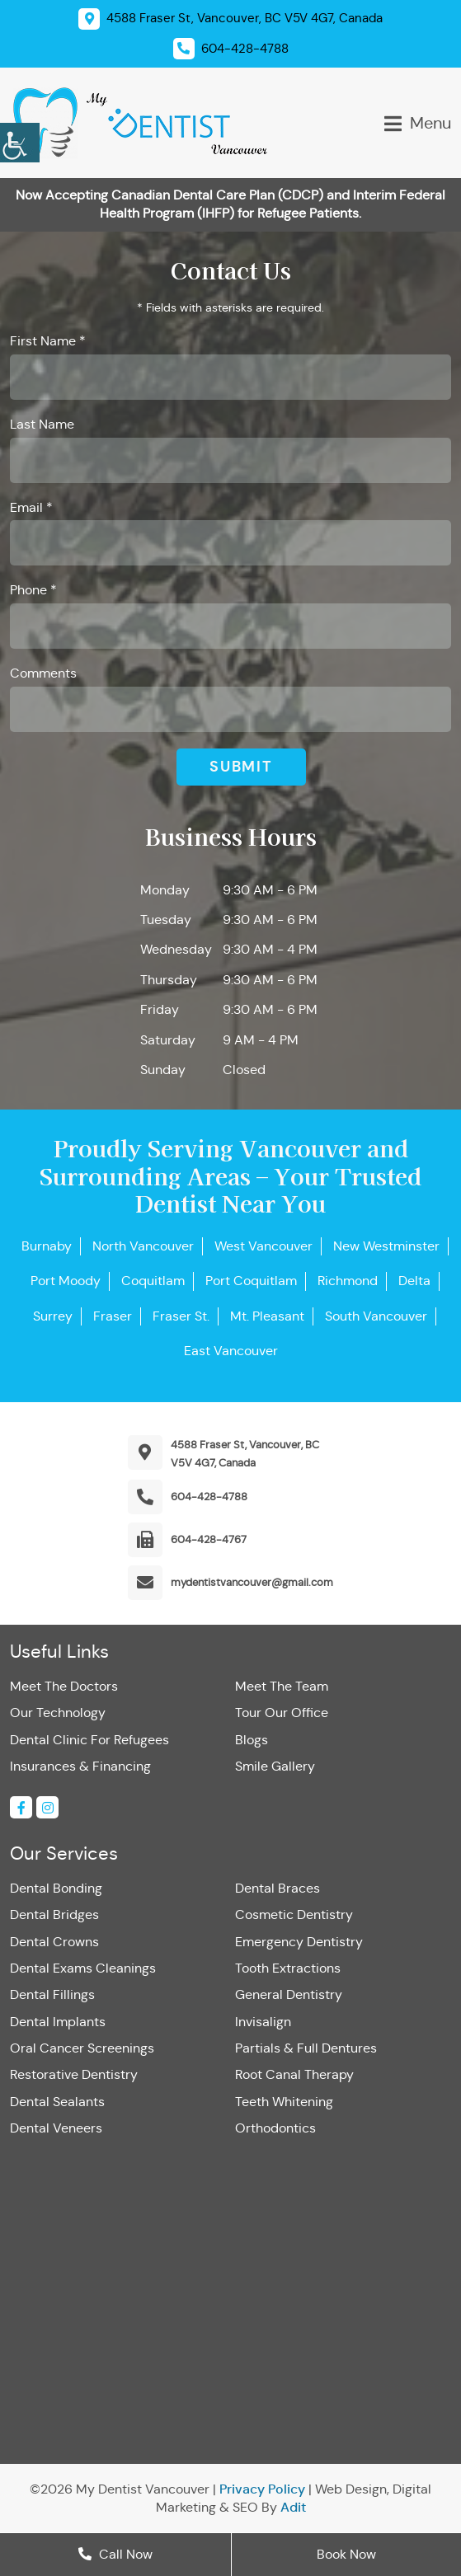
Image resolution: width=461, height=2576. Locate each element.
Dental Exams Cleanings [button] (83, 1968)
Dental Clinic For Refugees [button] (89, 1740)
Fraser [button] (112, 1316)
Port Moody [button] (66, 1280)
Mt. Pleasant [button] (267, 1316)
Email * (31, 507)
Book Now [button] (346, 2554)
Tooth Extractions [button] (288, 1968)
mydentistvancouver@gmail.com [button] (252, 1582)
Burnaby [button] (46, 1246)
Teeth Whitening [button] (284, 2101)
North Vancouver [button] (143, 1246)
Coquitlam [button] (153, 1280)
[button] (20, 140)
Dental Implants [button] (58, 2021)
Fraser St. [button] (181, 1316)
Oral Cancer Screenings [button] (82, 2048)
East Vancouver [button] (231, 1350)
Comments (43, 673)
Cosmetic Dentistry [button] (294, 1914)
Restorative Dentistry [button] (74, 2074)
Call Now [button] (115, 2554)
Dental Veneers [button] (56, 2128)
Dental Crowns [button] (54, 1942)
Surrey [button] (53, 1316)
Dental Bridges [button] (54, 1914)
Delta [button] (414, 1280)
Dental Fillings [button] (52, 1994)
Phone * (33, 590)
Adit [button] (293, 2507)
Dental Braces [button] (277, 1888)
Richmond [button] (348, 1280)
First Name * (48, 341)
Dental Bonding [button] (56, 1888)
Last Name (42, 424)
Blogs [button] (251, 1740)
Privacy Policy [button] (262, 2489)
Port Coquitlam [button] (251, 1280)
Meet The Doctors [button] (64, 1686)
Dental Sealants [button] (57, 2101)
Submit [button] (241, 766)
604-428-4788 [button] (209, 1497)
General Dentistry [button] (288, 1994)
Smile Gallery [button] (275, 1766)
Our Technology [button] (58, 1712)
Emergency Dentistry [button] (299, 1942)
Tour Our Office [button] (281, 1712)
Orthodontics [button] (275, 2128)
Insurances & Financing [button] (80, 1766)
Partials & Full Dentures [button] (306, 2048)
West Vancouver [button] (263, 1246)
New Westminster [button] (386, 1246)
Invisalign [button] (263, 2021)
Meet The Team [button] (281, 1686)
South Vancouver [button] (376, 1316)
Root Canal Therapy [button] (294, 2074)
